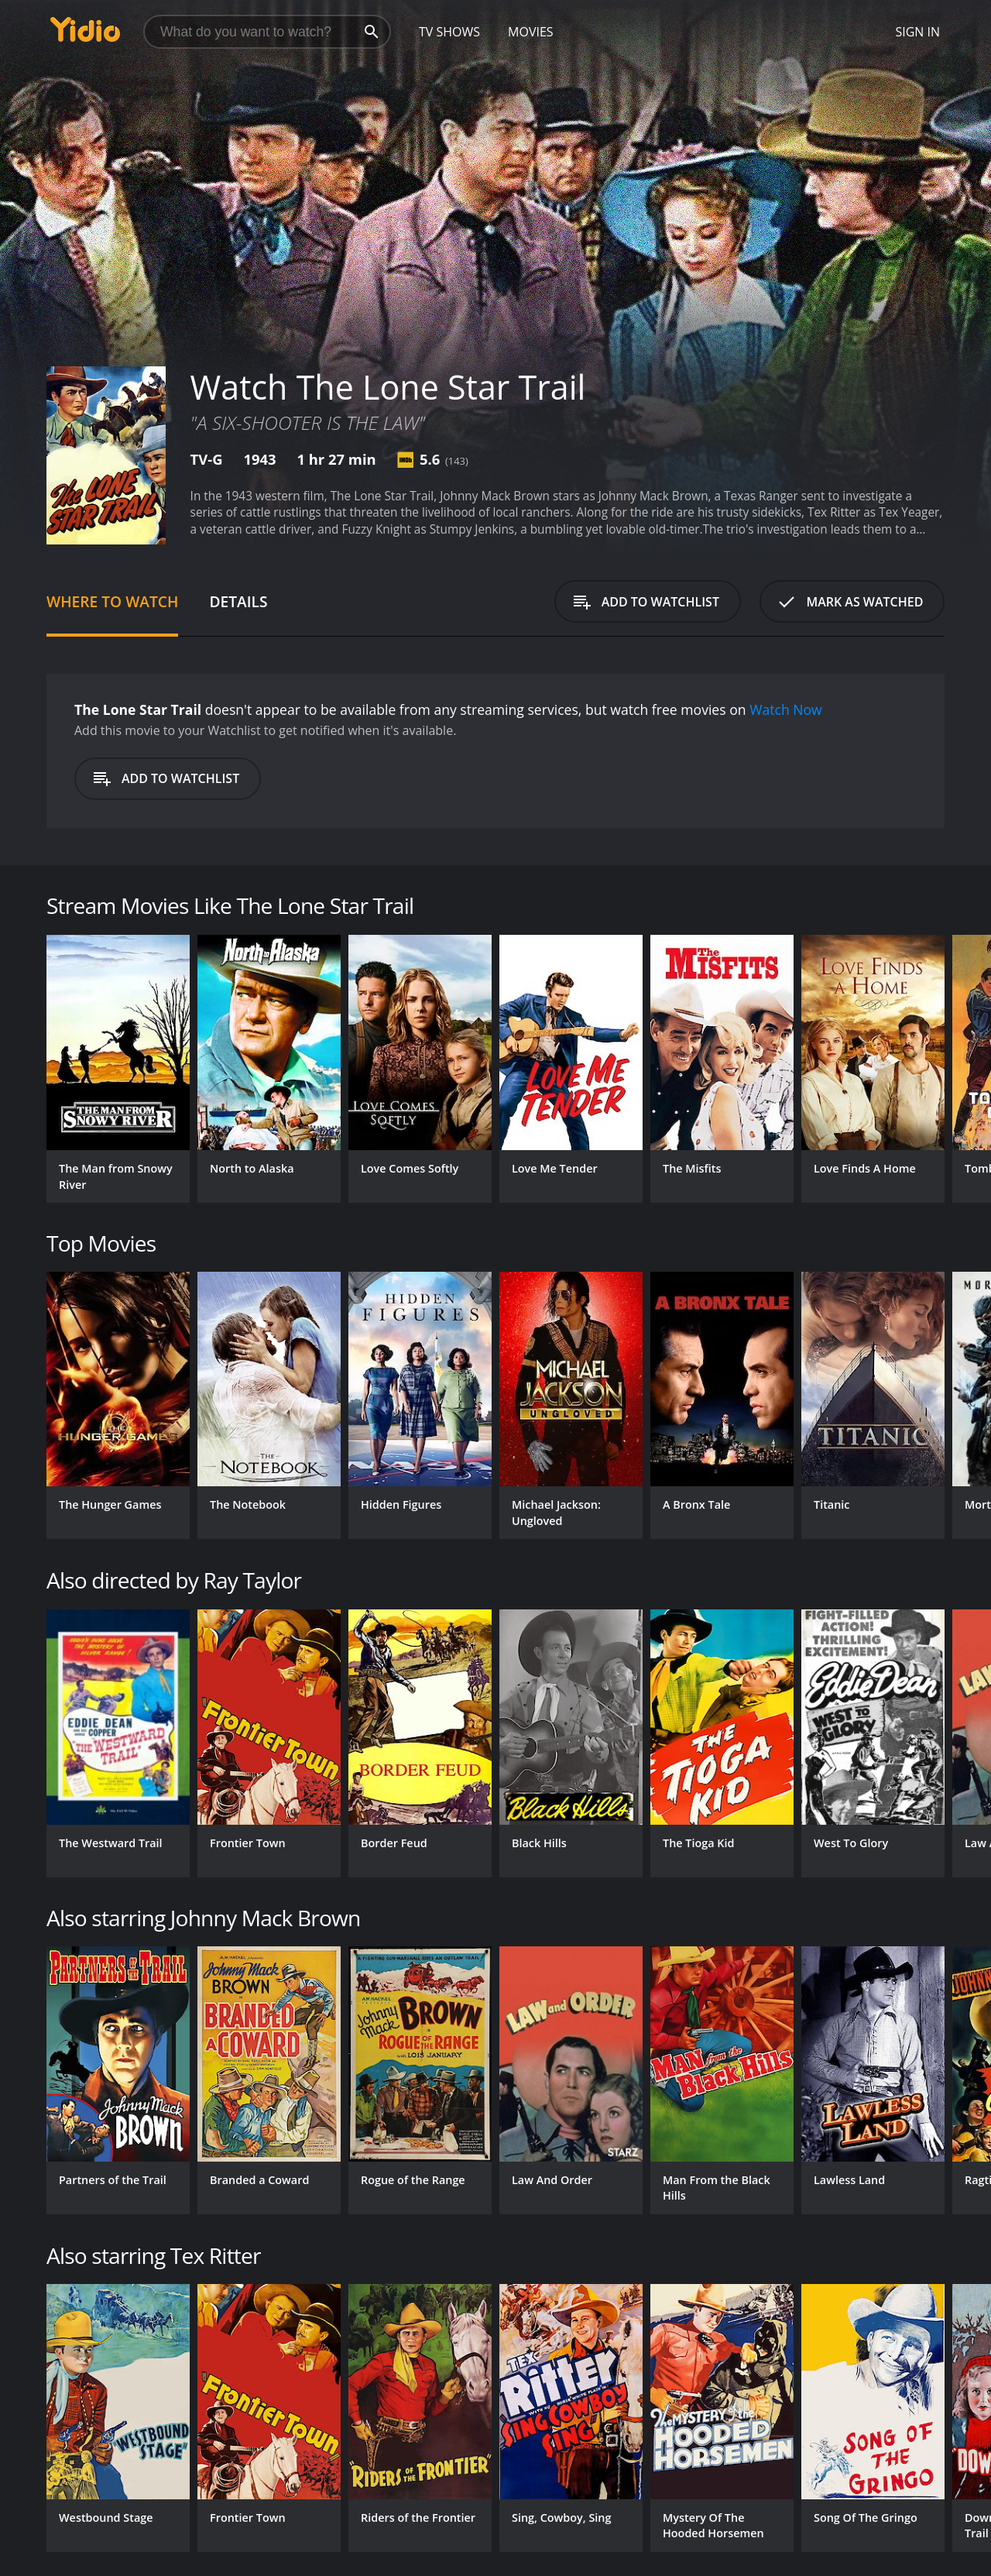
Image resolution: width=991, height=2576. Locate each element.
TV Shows (449, 31)
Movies (531, 31)
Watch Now (785, 709)
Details (238, 601)
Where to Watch (112, 601)
